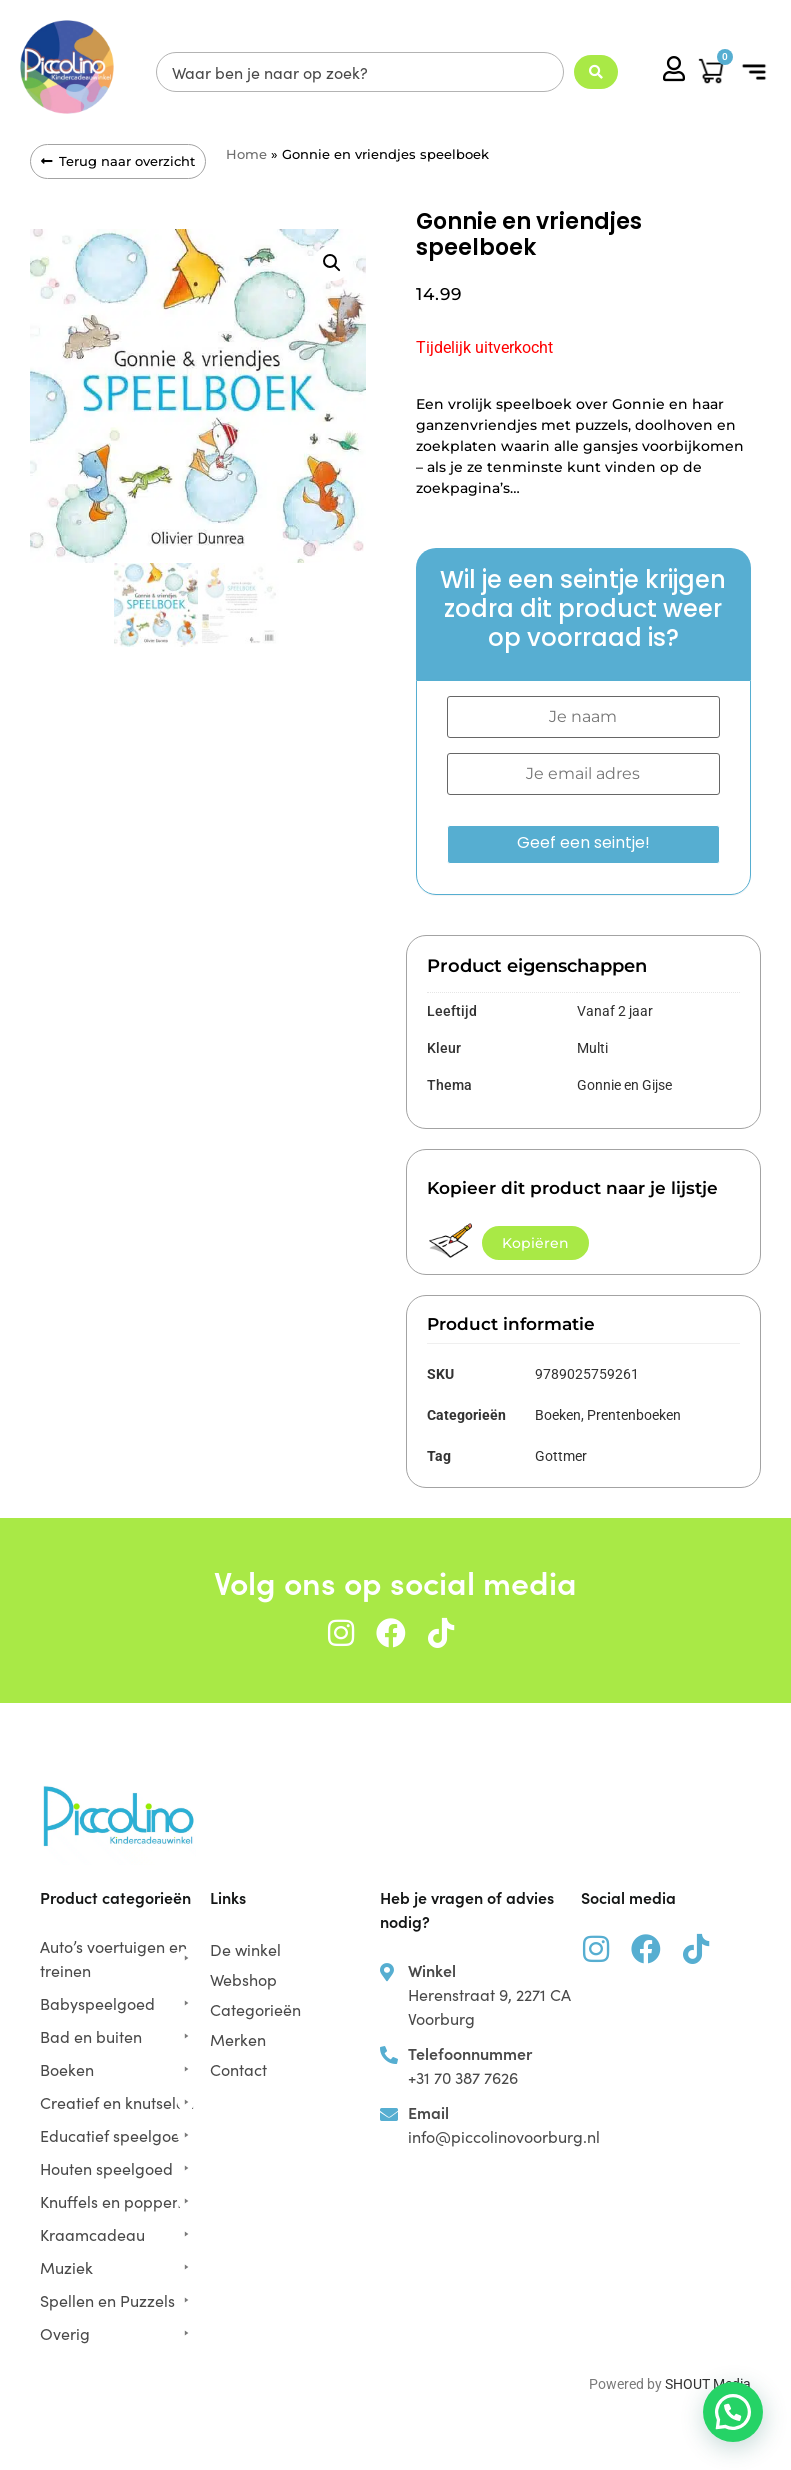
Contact (238, 2069)
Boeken (558, 1415)
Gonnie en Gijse (624, 1085)
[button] (753, 72)
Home (246, 154)
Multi (592, 1048)
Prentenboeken (634, 1415)
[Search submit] (596, 72)
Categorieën (260, 2009)
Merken (238, 2039)
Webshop (243, 1979)
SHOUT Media (708, 2384)
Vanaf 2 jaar (615, 1011)
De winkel (245, 1949)
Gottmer (561, 1456)
